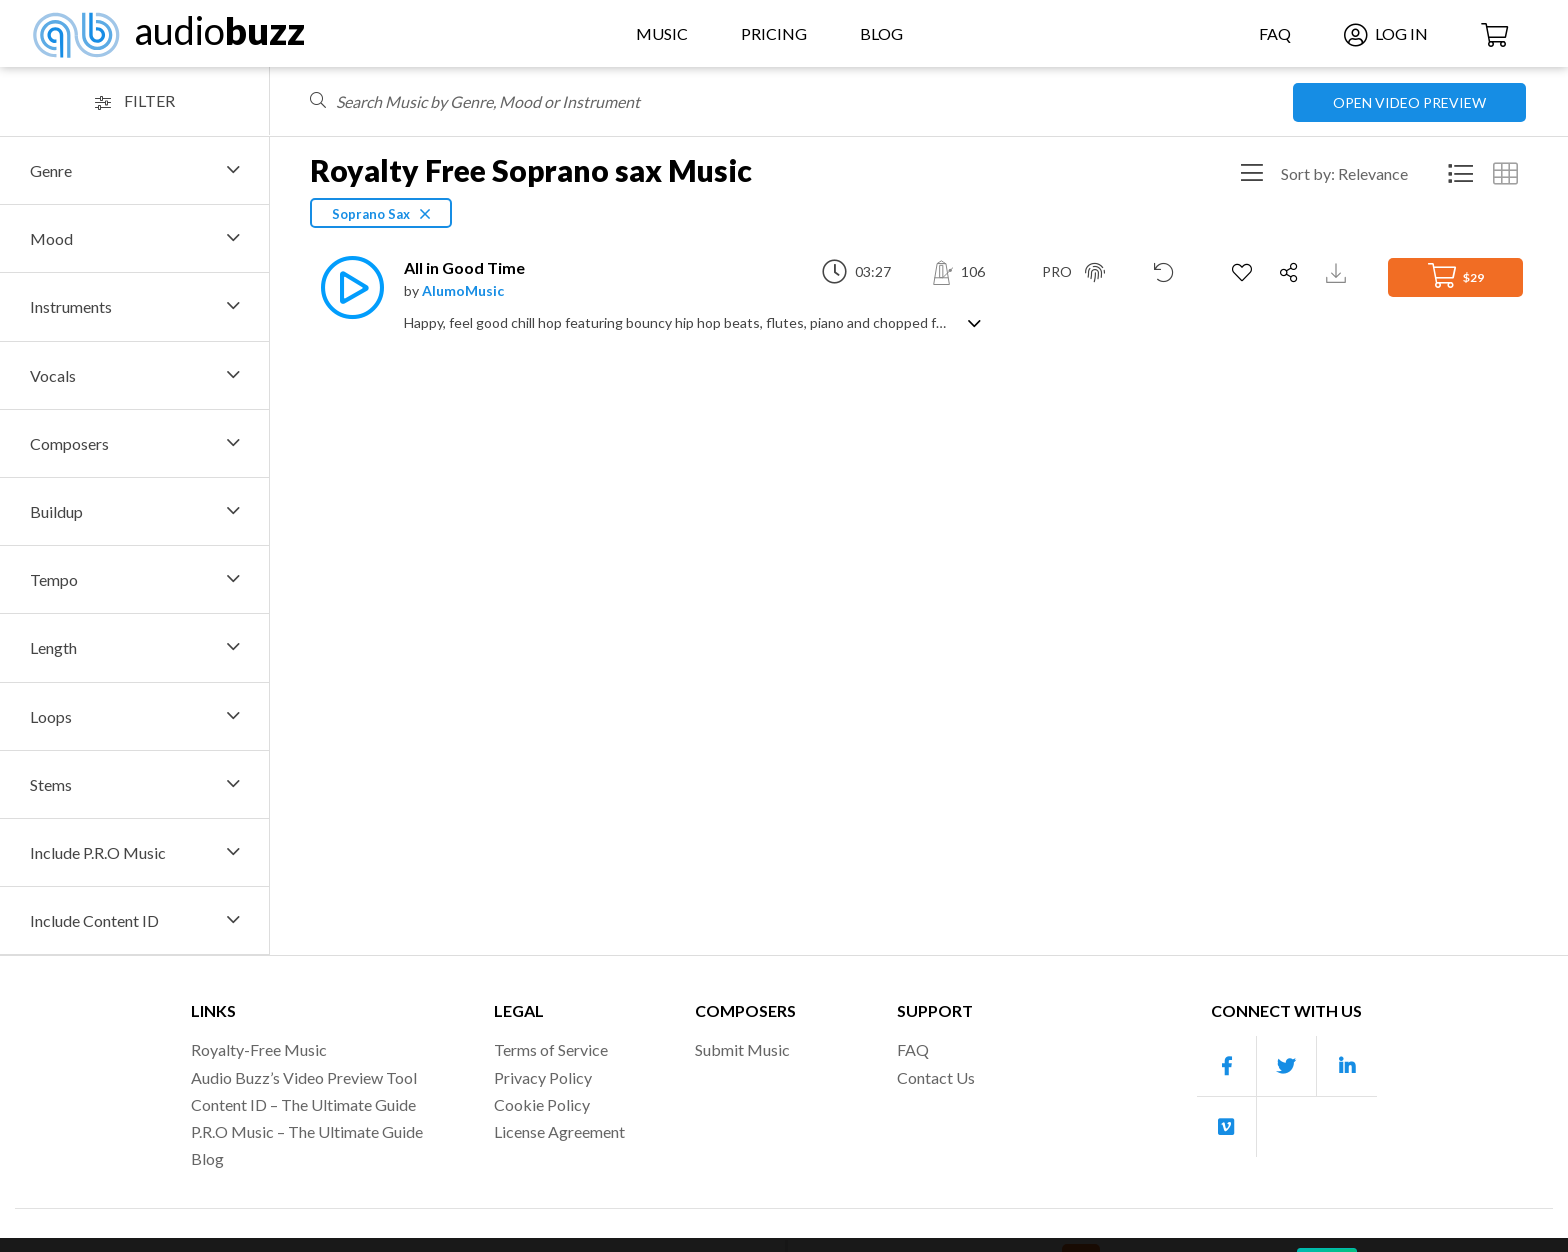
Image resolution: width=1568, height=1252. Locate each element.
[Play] (347, 287)
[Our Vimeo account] (1227, 1127)
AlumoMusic (463, 290)
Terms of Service (551, 1049)
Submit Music (742, 1049)
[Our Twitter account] (1287, 1066)
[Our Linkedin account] (1347, 1066)
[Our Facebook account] (1227, 1066)
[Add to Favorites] (1244, 273)
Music (662, 33)
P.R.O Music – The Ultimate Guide (307, 1131)
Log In (1386, 33)
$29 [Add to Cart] (1456, 275)
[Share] (1291, 273)
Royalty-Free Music (259, 1049)
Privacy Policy (543, 1077)
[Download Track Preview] (1338, 271)
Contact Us (936, 1077)
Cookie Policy (542, 1104)
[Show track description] (974, 321)
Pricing (774, 33)
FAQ (1275, 33)
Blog (881, 33)
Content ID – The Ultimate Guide (303, 1104)
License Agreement (559, 1131)
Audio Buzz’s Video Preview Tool (304, 1077)
